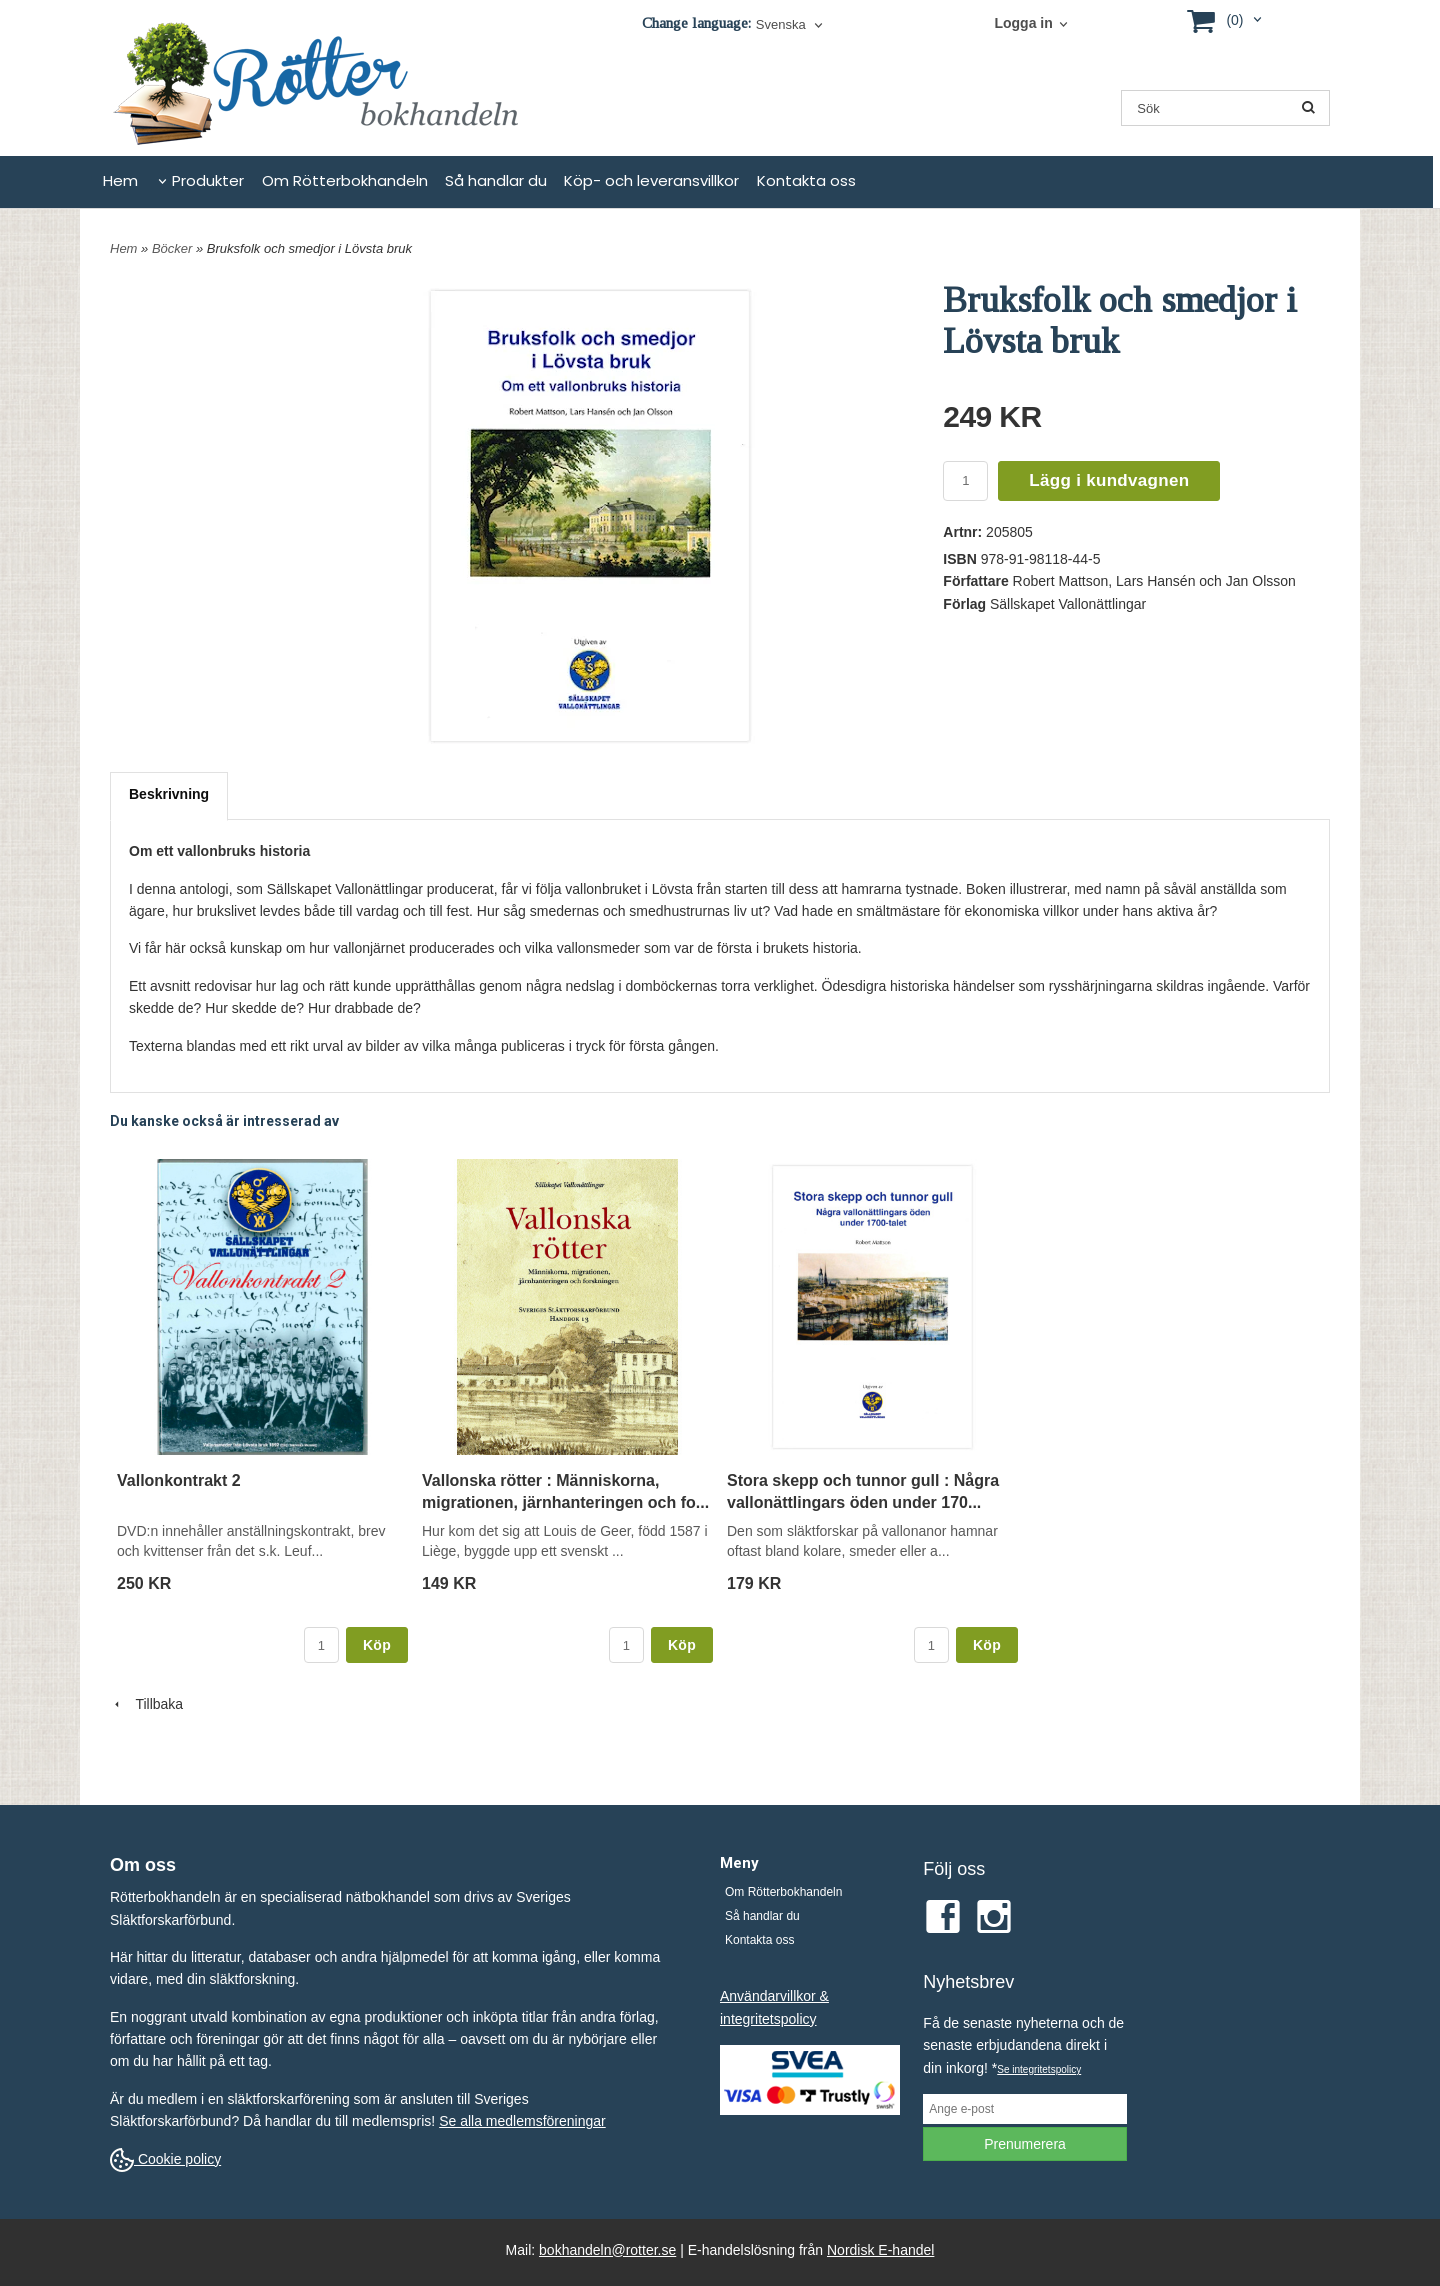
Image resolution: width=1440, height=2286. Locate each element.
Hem (120, 180)
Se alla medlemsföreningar (522, 2121)
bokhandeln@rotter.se (607, 2250)
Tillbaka (146, 1704)
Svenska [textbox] (781, 25)
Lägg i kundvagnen (1109, 480)
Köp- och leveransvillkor (651, 180)
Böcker (174, 248)
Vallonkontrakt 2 (179, 1480)
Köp (377, 1645)
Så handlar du (496, 180)
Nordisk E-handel (880, 2250)
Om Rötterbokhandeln (345, 180)
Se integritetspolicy (1039, 2069)
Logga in (1023, 23)
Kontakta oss (806, 180)
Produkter (208, 180)
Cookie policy (165, 2159)
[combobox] (791, 25)
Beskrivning (169, 794)
